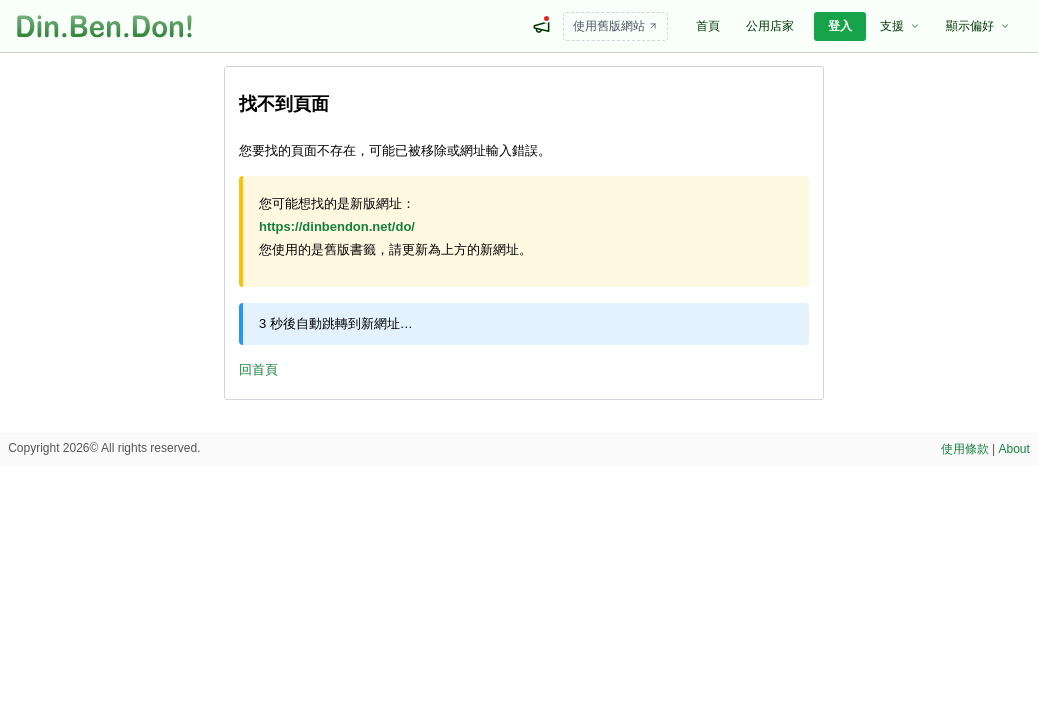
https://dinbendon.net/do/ (337, 226)
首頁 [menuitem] (708, 26)
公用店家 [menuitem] (770, 26)
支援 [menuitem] (900, 26)
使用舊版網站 (615, 26)
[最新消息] (541, 26)
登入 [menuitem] (840, 26)
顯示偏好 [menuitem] (978, 26)
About (1014, 449)
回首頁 (258, 369)
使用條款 (965, 449)
